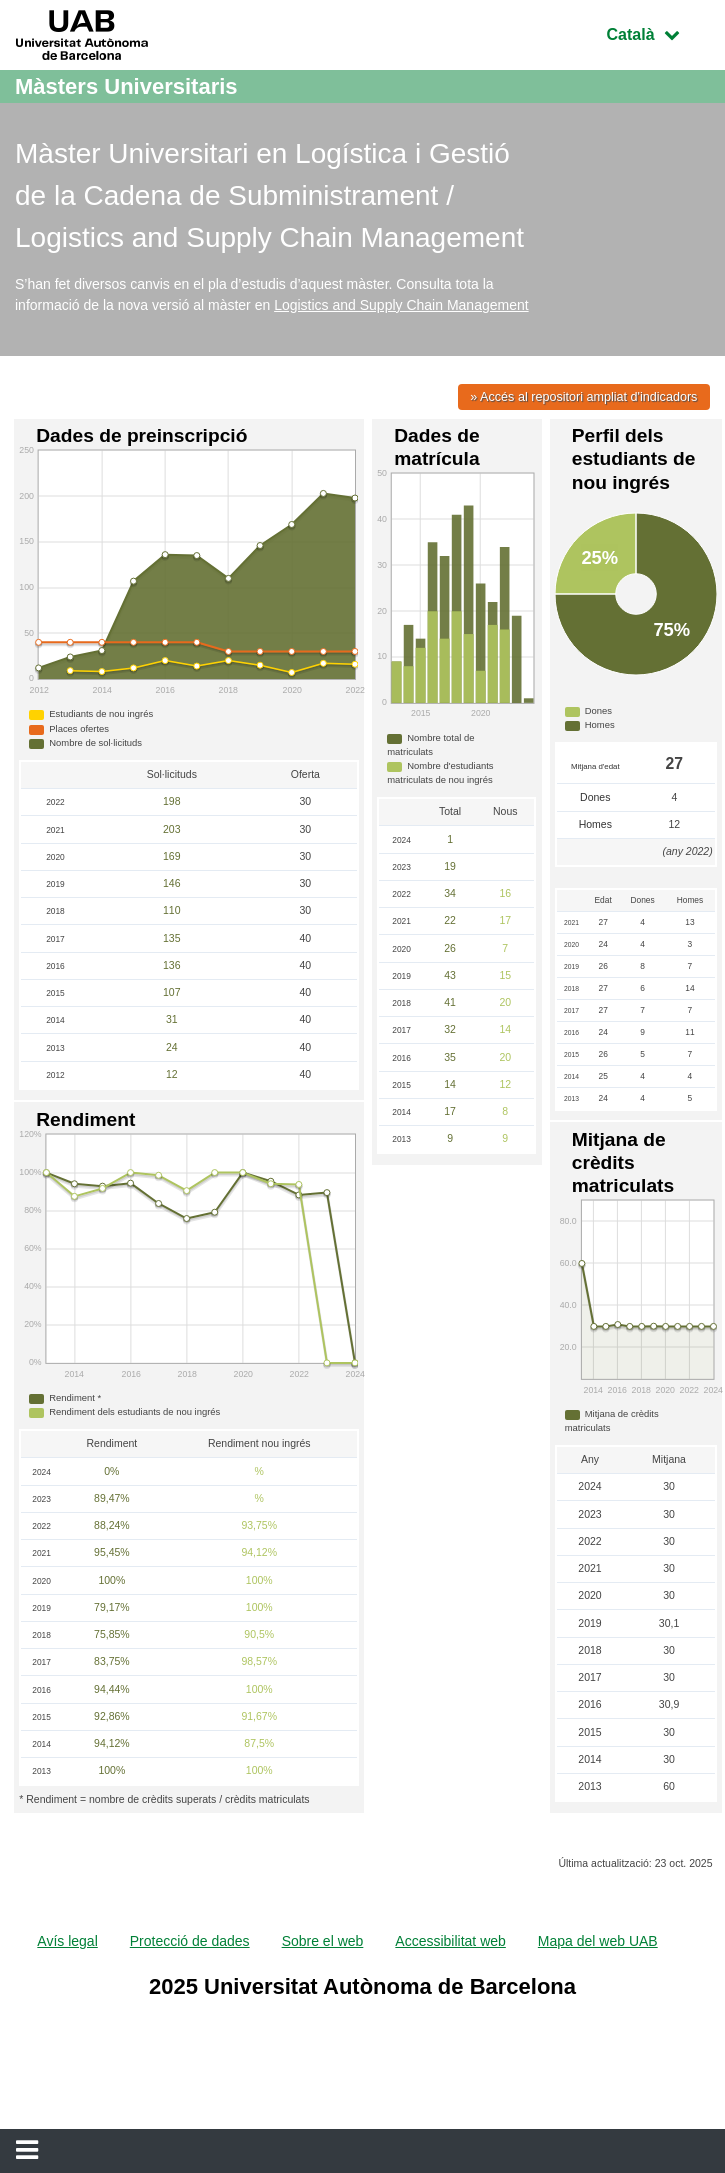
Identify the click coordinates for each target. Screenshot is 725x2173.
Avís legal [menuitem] (67, 1941)
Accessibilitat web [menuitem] (450, 1941)
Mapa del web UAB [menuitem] (598, 1941)
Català (658, 32)
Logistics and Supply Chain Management (401, 305)
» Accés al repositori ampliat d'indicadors (583, 397)
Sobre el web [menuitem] (323, 1941)
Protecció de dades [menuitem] (190, 1941)
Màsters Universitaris (126, 86)
